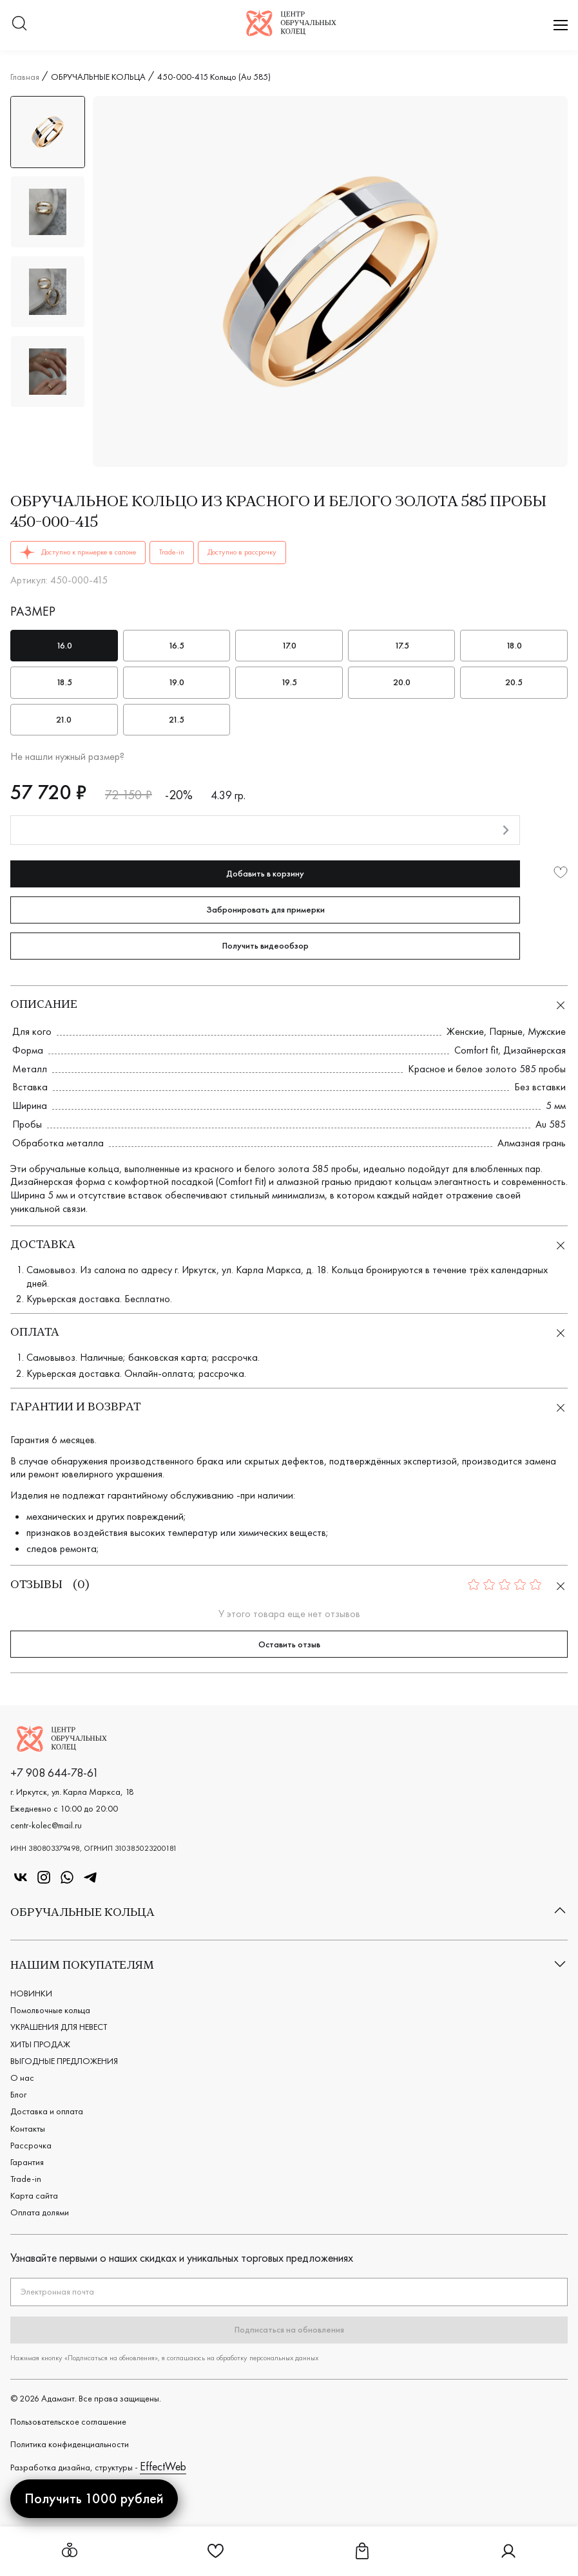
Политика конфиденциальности (69, 2444)
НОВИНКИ (31, 1993)
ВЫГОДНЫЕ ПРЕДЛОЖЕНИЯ (64, 2061)
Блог (18, 2094)
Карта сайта (34, 2195)
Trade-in (25, 2178)
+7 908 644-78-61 (54, 1772)
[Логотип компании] (291, 31)
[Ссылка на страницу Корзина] (362, 2555)
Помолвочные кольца (50, 2010)
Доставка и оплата (46, 2111)
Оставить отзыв (289, 1644)
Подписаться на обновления (289, 2329)
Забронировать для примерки (265, 909)
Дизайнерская (534, 1050)
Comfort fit (476, 1050)
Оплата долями (39, 2212)
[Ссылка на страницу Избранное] (216, 2555)
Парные (506, 1031)
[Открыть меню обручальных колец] (70, 2551)
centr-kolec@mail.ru (46, 1825)
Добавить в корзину (265, 873)
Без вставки (540, 1087)
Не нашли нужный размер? (67, 756)
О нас (22, 2077)
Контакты (27, 2128)
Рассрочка (31, 2145)
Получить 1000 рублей (94, 2498)
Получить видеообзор (265, 945)
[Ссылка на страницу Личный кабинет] (508, 2555)
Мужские (547, 1031)
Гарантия (27, 2162)
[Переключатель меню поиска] (19, 24)
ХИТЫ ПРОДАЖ (40, 2044)
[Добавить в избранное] (561, 874)
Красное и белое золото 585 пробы (487, 1068)
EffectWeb (163, 2466)
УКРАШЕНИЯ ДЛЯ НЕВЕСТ (58, 2026)
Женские (465, 1031)
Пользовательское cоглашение (68, 2421)
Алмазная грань (531, 1143)
